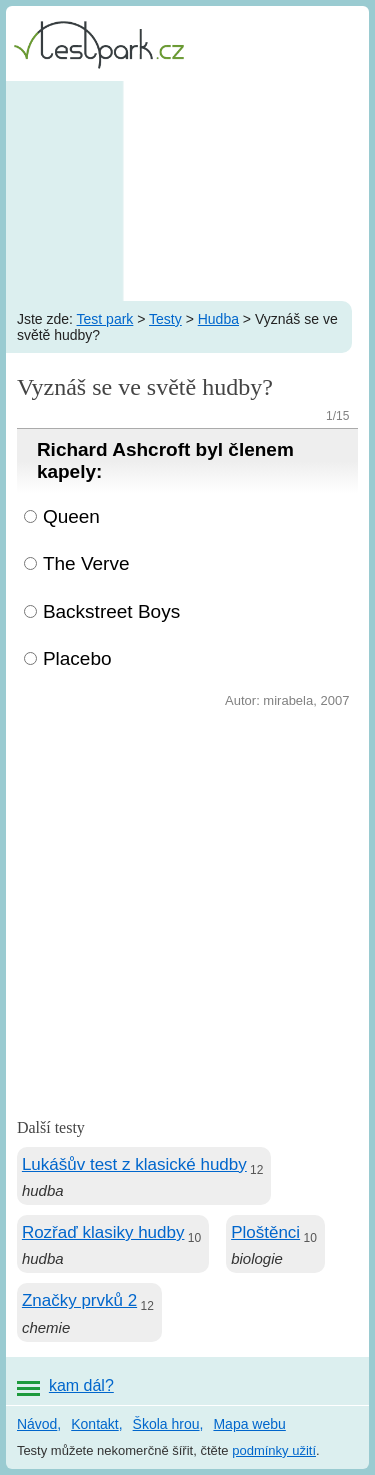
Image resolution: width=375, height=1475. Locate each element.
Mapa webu (249, 1424)
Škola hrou (166, 1424)
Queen (71, 516)
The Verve (86, 563)
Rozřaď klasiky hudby (103, 1232)
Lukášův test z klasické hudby (134, 1164)
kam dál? (81, 1385)
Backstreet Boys (111, 611)
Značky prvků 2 (79, 1300)
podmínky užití (274, 1450)
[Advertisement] (187, 191)
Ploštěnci (265, 1232)
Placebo (77, 658)
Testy (165, 319)
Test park (105, 319)
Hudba (218, 319)
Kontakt (94, 1424)
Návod (37, 1424)
